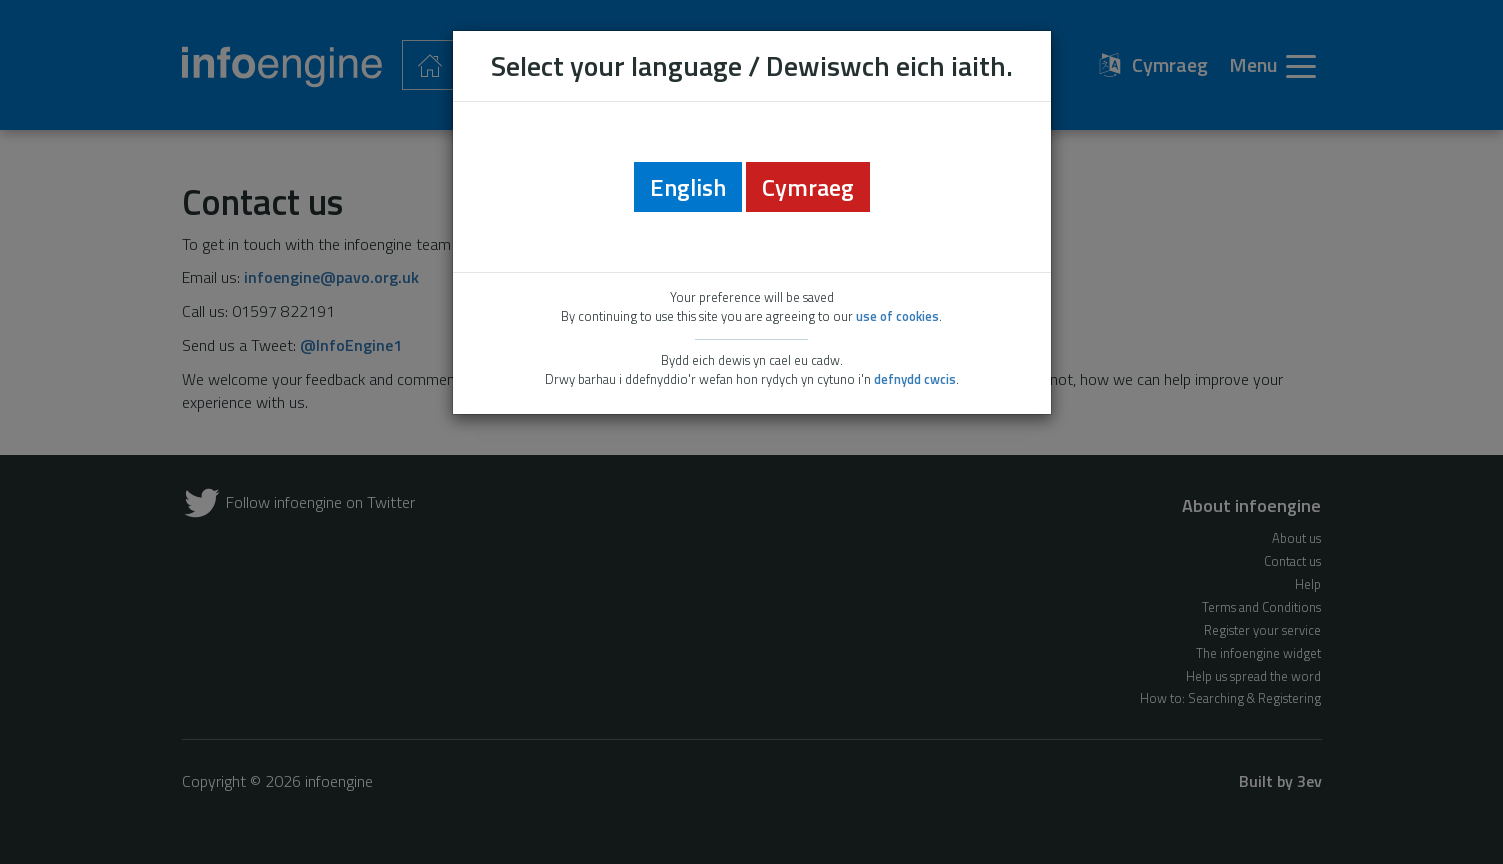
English (688, 187)
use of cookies (897, 316)
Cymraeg (808, 187)
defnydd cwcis (915, 379)
